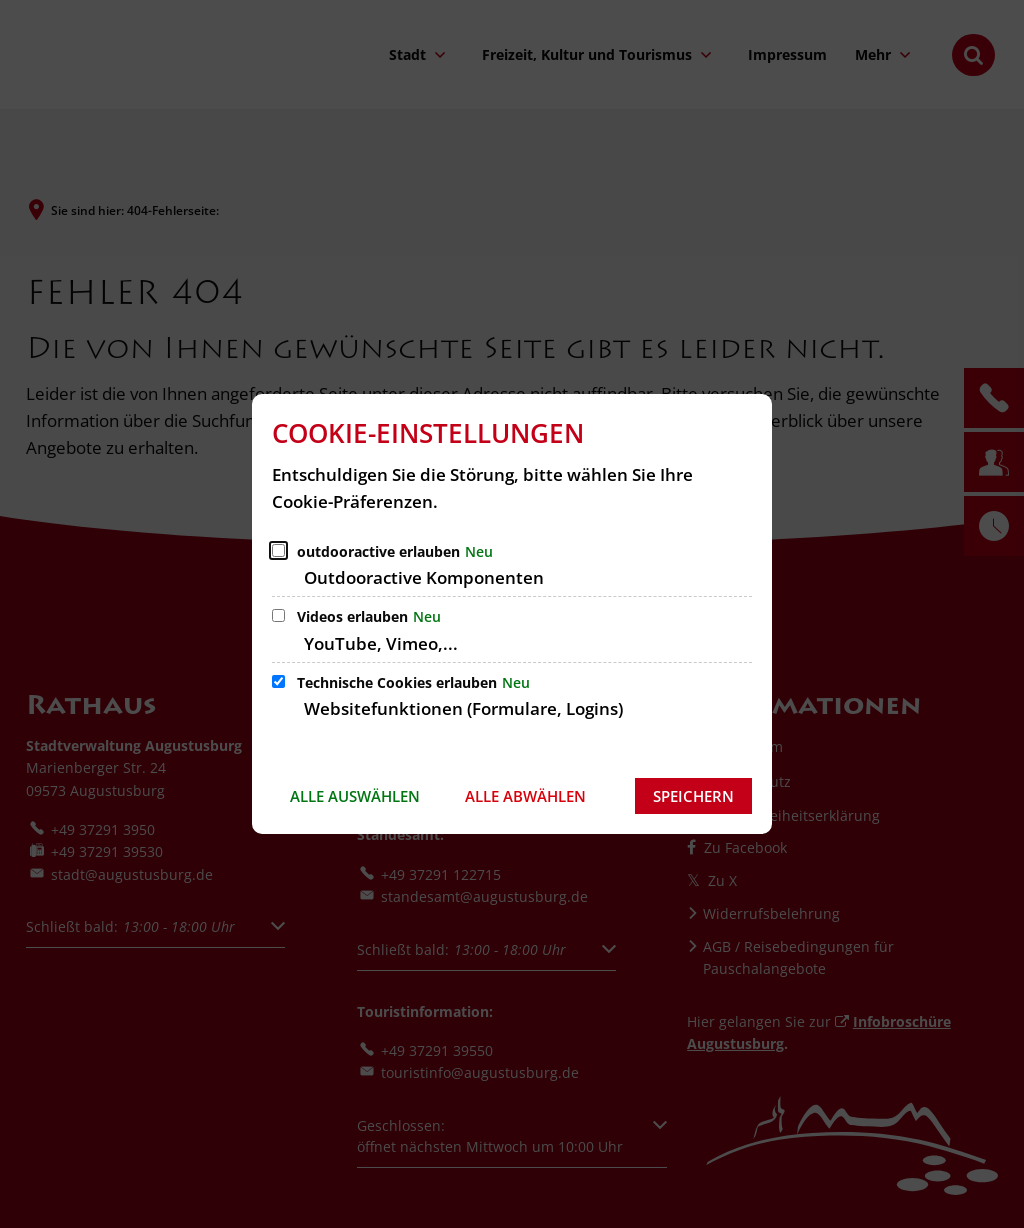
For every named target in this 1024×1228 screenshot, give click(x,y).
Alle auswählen (355, 796)
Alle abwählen (525, 796)
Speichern (693, 796)
